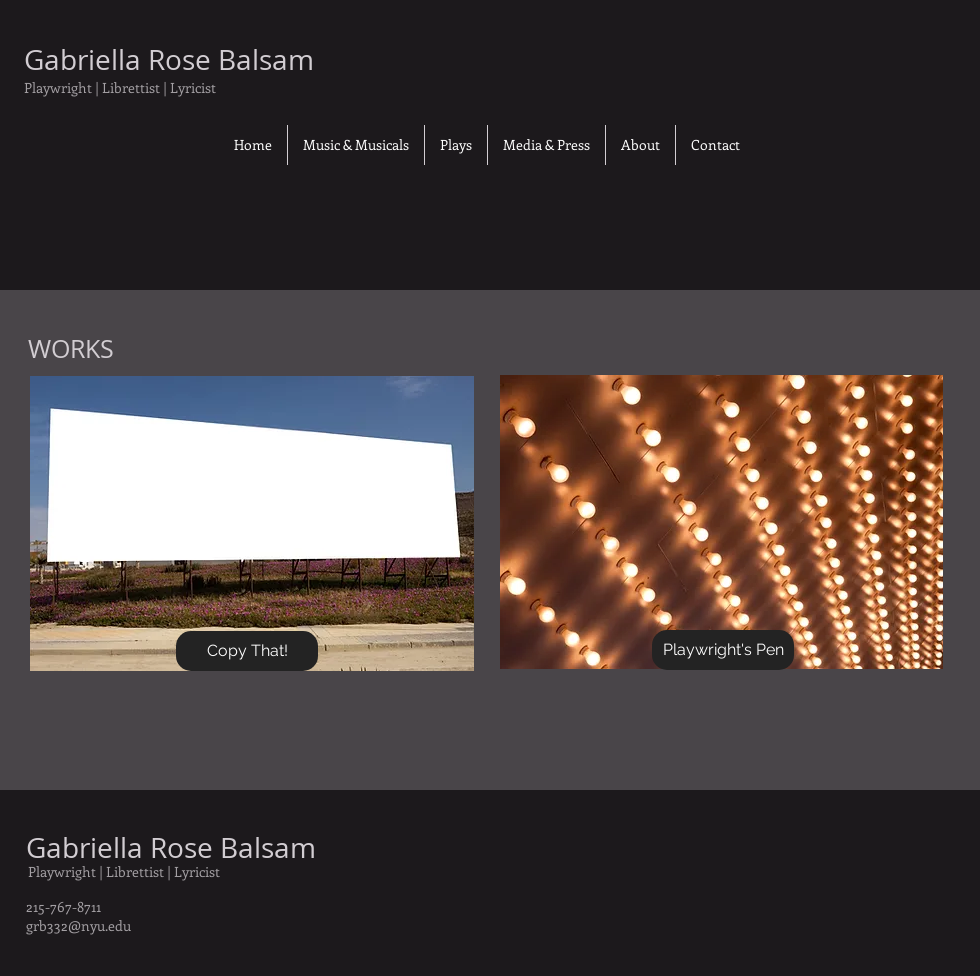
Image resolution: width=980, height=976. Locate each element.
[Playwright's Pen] (723, 650)
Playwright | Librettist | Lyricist (124, 871)
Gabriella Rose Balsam (171, 847)
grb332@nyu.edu (78, 925)
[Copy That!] (247, 651)
